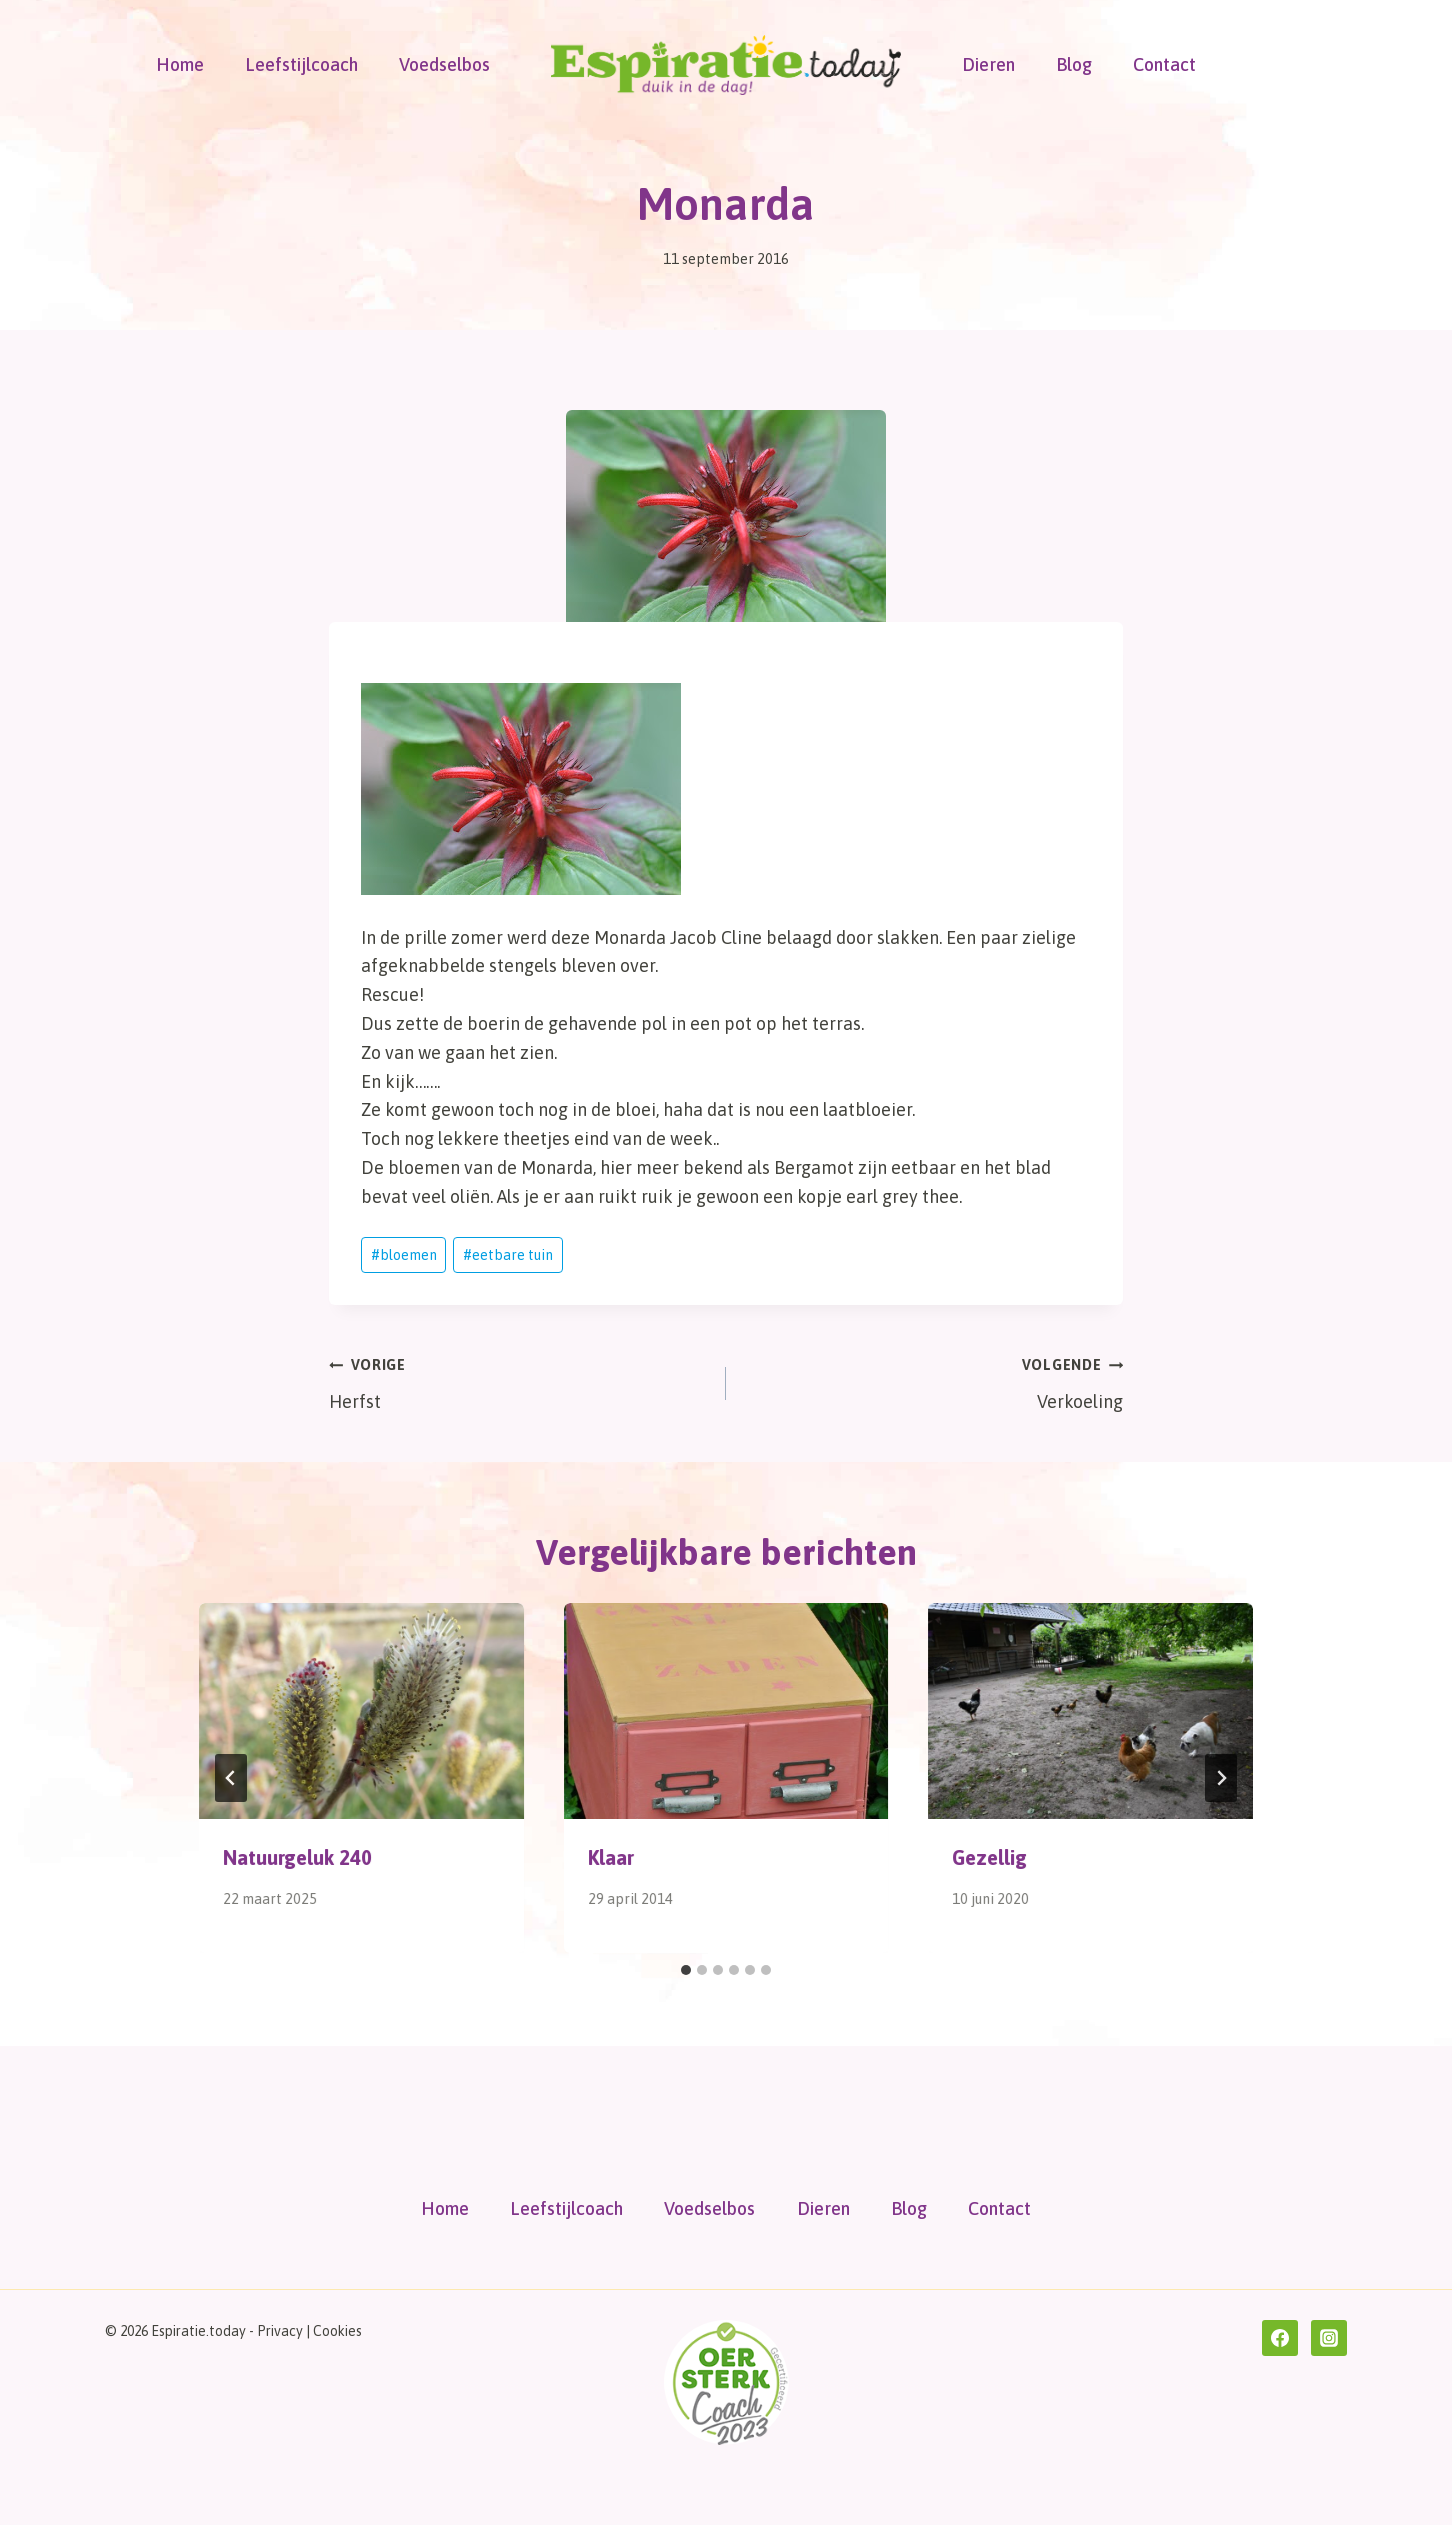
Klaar (611, 1857)
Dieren (988, 64)
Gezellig (989, 1857)
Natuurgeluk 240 (297, 1857)
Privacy (280, 2331)
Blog (1074, 64)
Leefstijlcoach (301, 64)
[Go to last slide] (231, 1778)
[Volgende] (1221, 1778)
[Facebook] (1280, 2338)
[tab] (686, 1970)
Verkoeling (933, 1381)
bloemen (404, 1255)
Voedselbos (444, 64)
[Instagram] (1329, 2338)
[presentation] (361, 1711)
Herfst (518, 1381)
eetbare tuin (508, 1255)
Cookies (337, 2331)
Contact (1164, 64)
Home (180, 64)
